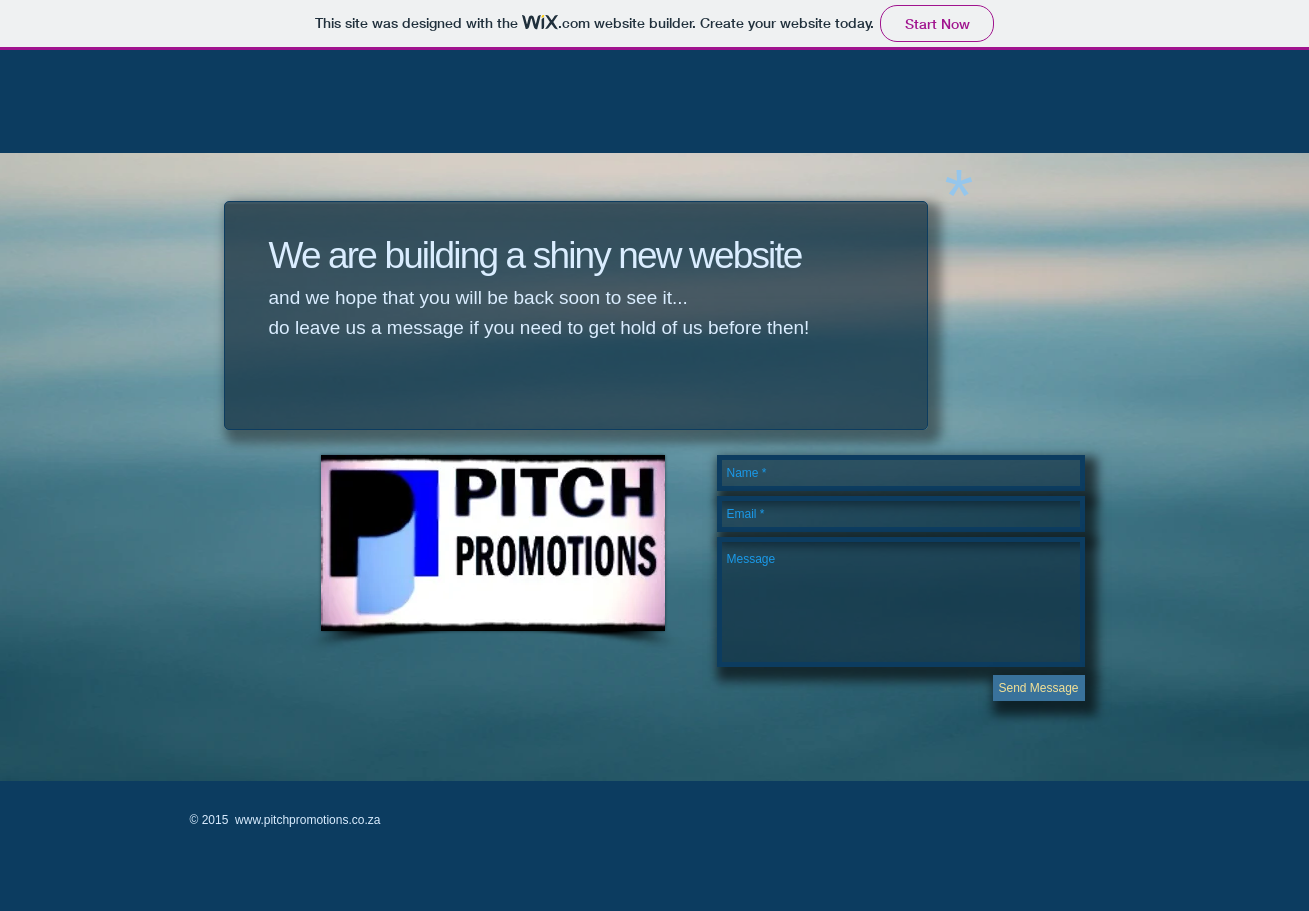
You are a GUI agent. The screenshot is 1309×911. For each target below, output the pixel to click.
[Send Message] (1039, 688)
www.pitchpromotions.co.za (307, 820)
